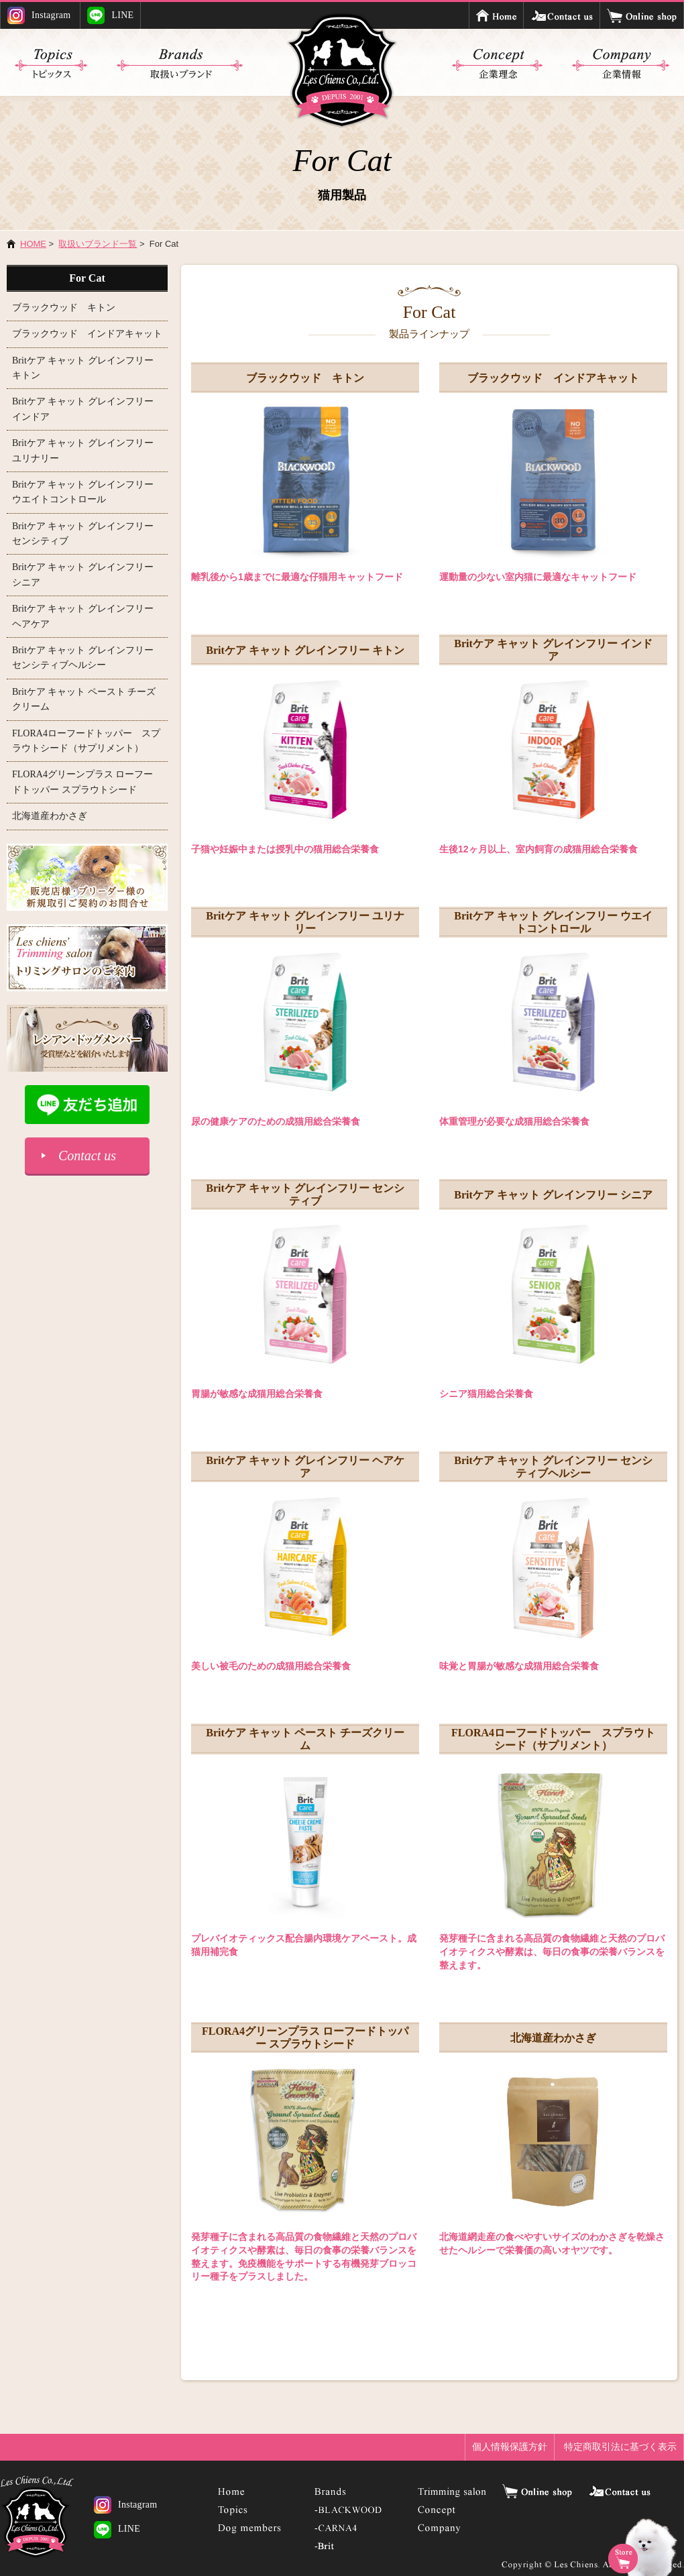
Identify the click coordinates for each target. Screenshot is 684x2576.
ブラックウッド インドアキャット (553, 378)
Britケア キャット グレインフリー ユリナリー (305, 922)
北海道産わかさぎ (553, 2037)
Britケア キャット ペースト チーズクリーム (305, 1739)
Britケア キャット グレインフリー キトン (305, 650)
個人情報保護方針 (509, 2446)
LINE (110, 15)
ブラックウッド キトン (305, 378)
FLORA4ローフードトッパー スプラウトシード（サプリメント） (553, 1739)
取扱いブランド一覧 (97, 244)
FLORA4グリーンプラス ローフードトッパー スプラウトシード (305, 2037)
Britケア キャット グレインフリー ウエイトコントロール (553, 922)
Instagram (39, 15)
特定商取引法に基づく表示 (620, 2446)
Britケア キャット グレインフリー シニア (553, 1194)
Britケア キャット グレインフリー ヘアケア (305, 1467)
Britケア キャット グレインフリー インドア (553, 650)
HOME (33, 244)
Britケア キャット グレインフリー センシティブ (305, 1194)
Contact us (87, 1155)
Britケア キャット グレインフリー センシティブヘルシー (553, 1467)
